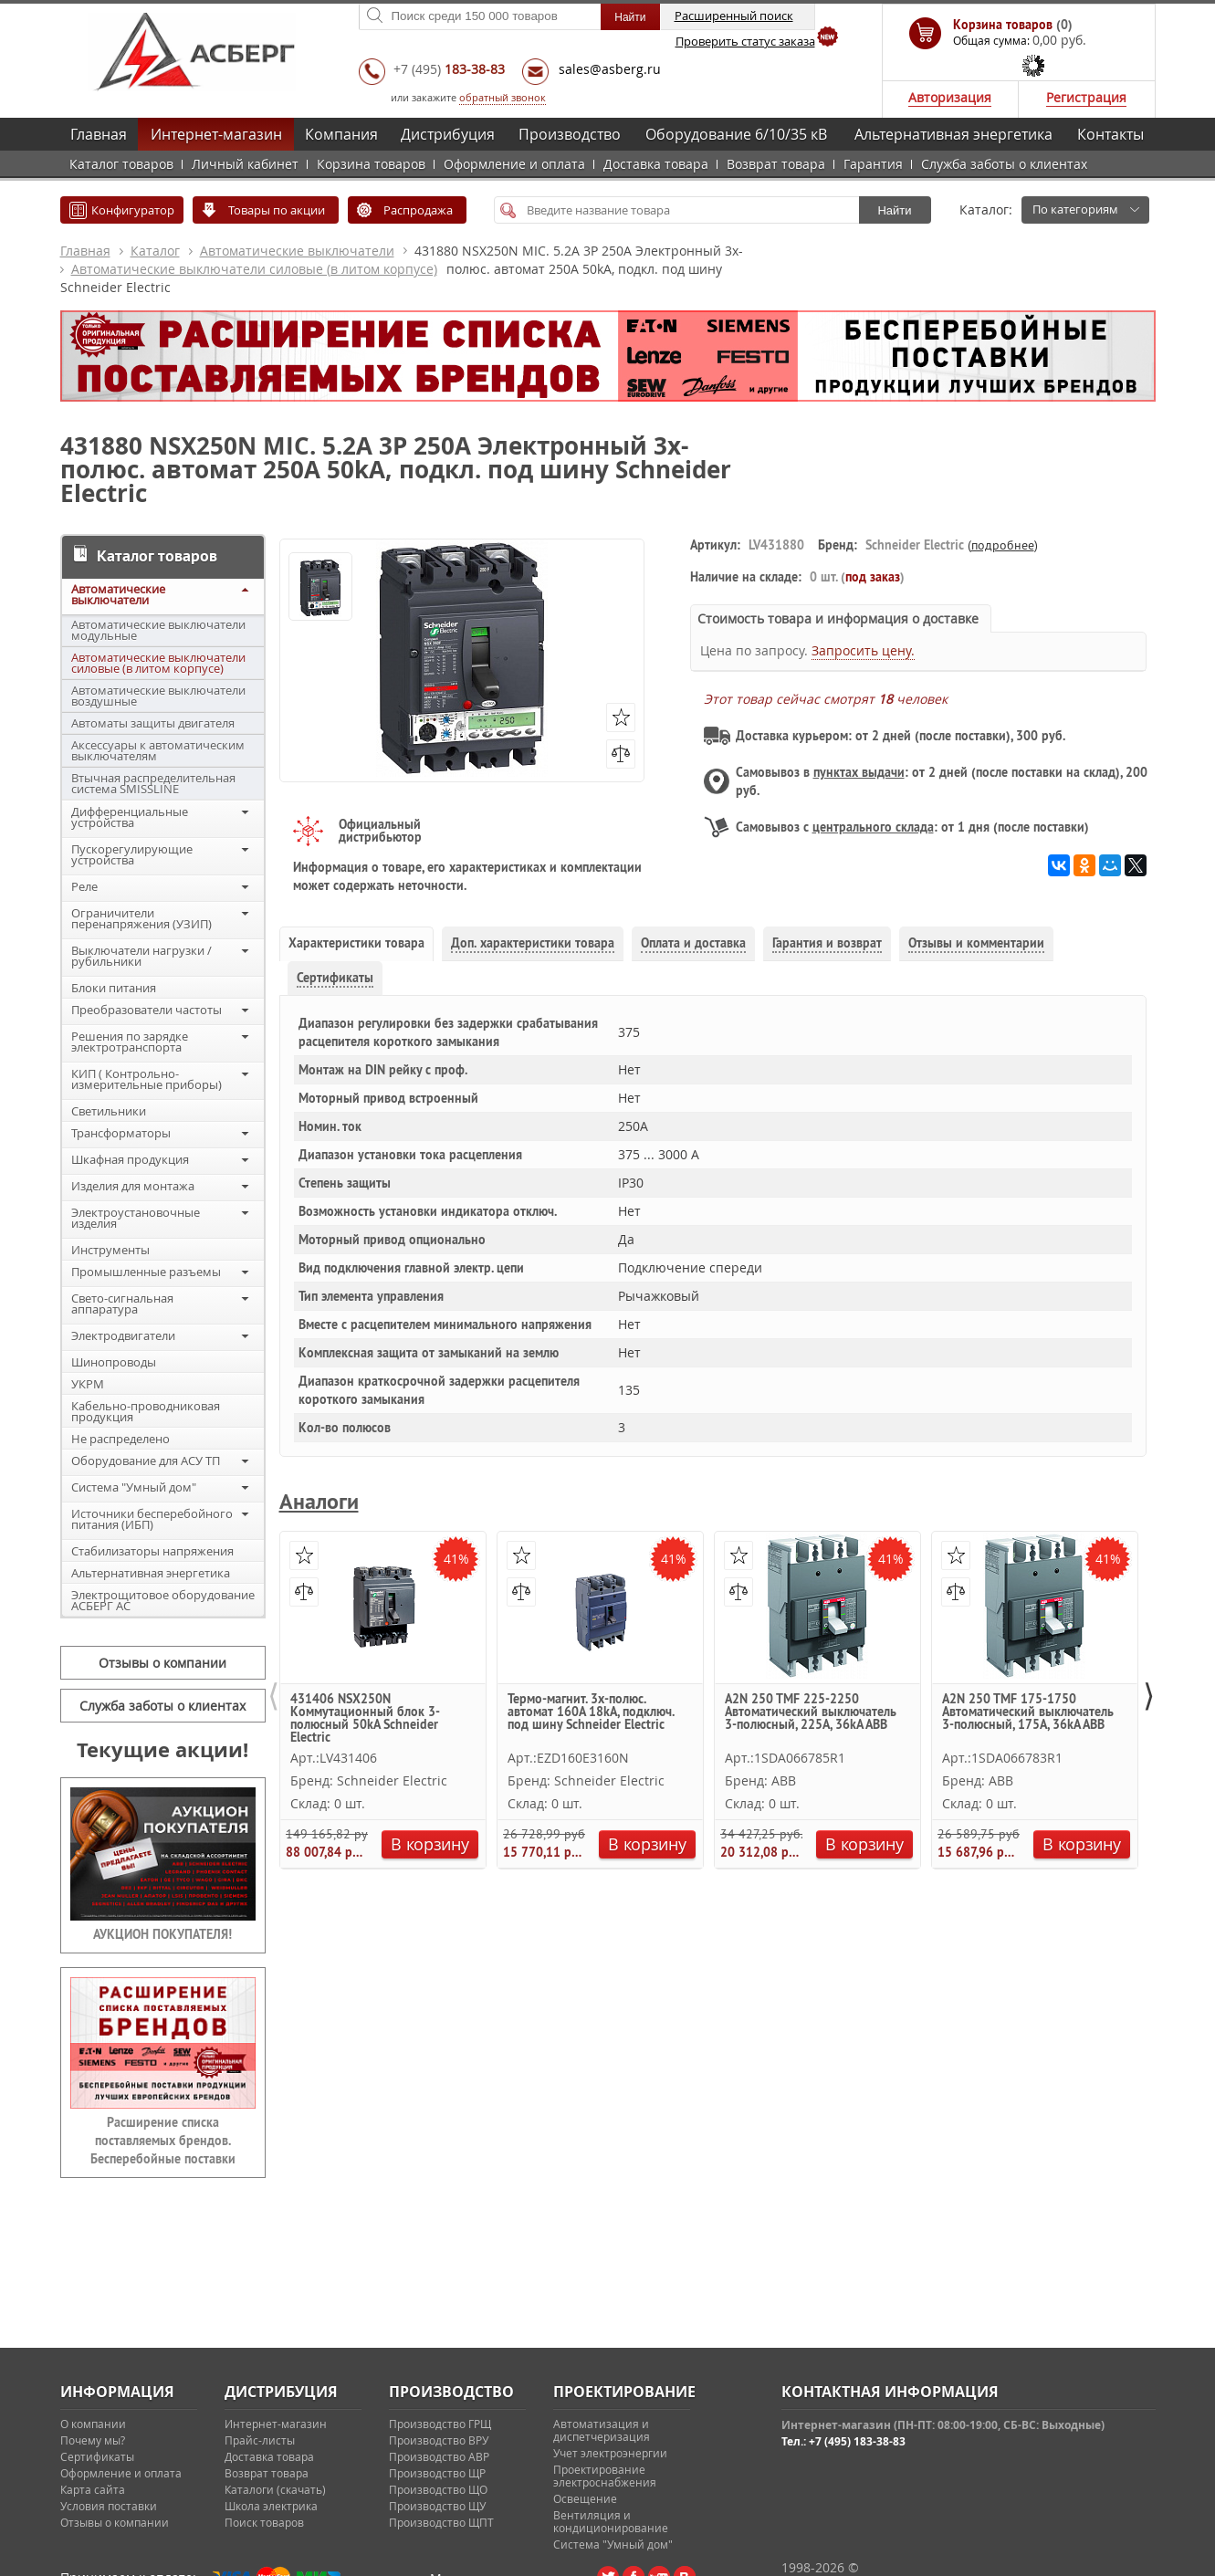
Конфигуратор (132, 210)
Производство (569, 134)
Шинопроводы (113, 1362)
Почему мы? (92, 2440)
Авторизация (949, 97)
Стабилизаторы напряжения (152, 1551)
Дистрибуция (448, 134)
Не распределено (120, 1438)
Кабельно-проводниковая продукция (145, 1411)
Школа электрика (271, 2505)
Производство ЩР (437, 2473)
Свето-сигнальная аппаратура (122, 1303)
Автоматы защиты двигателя (153, 723)
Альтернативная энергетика (953, 134)
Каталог (155, 250)
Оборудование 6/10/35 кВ (736, 134)
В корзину (429, 1844)
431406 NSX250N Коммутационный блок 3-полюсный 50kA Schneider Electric (365, 1717)
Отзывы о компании (162, 1662)
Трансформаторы (121, 1133)
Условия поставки (108, 2505)
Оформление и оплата (514, 164)
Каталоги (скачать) (275, 2489)
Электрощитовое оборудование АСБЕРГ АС (163, 1600)
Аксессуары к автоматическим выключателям (158, 750)
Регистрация (1086, 97)
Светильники (108, 1111)
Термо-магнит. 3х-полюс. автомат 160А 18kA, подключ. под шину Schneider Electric (591, 1712)
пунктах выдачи (859, 772)
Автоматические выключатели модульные (158, 630)
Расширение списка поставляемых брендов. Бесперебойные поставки (163, 2140)
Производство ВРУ (438, 2440)
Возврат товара (776, 164)
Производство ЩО (438, 2489)
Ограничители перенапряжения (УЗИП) (141, 918)
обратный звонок (502, 97)
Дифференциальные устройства (129, 817)
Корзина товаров (371, 164)
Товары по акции (276, 210)
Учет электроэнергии (610, 2452)
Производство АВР (439, 2456)
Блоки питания (113, 987)
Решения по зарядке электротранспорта (129, 1041)
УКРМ (87, 1384)
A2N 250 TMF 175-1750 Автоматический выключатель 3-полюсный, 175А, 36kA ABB (1028, 1712)
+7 (449, 69)
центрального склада (873, 827)
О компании (93, 2423)
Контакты (1110, 134)
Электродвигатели (123, 1335)
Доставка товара (655, 164)
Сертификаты (97, 2456)
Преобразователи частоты (146, 1009)
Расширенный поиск (734, 15)
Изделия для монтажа (132, 1186)
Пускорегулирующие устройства (132, 854)
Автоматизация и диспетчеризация (601, 2430)
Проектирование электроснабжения (604, 2475)
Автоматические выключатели (297, 250)
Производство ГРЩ (440, 2423)
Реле (84, 886)
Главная (98, 134)
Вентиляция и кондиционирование (610, 2521)
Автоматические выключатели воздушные (158, 695)
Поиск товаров (264, 2522)
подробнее (1002, 545)
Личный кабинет (245, 164)
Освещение (585, 2498)
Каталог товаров (121, 164)
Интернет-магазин (216, 134)
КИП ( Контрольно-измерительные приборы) (146, 1079)
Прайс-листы (260, 2440)
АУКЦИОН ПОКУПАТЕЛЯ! (162, 1934)
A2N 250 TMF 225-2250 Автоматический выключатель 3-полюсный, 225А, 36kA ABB (810, 1712)
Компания (341, 134)
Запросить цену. (863, 650)
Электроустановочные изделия (135, 1217)
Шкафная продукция (130, 1159)
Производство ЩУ (437, 2505)
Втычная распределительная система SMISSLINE (153, 783)
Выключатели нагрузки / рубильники (141, 955)
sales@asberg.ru (610, 69)
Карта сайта (92, 2489)
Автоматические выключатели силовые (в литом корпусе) (254, 268)
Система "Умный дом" (133, 1487)
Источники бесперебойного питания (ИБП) (152, 1519)
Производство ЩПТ (441, 2522)
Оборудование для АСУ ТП (145, 1460)
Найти (894, 210)
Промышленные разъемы (146, 1271)
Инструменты (110, 1249)
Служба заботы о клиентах (1004, 164)
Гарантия (873, 164)
